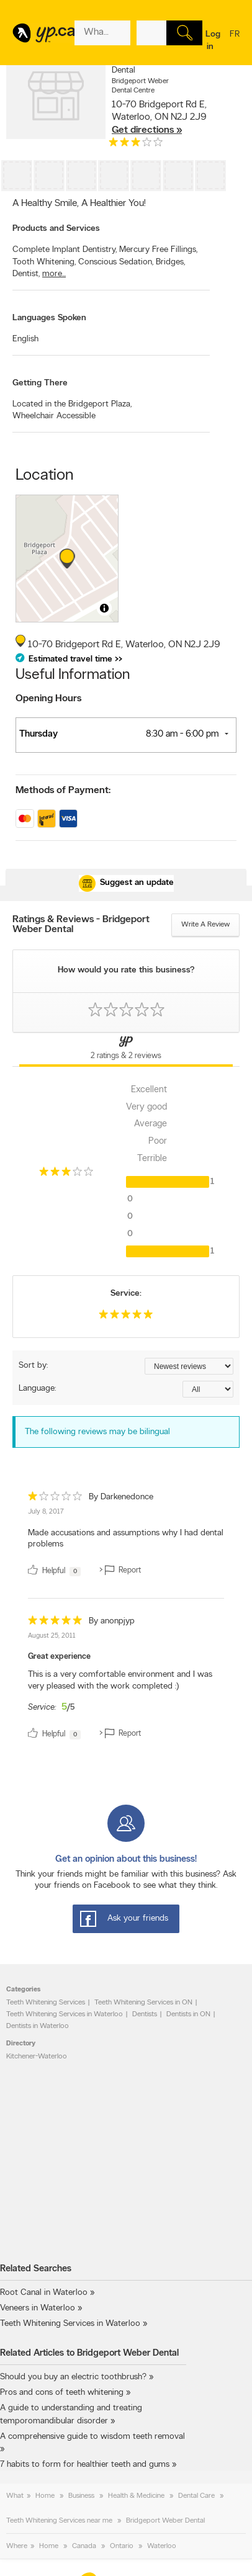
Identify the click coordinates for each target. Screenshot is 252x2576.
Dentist (26, 274)
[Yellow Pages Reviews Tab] (126, 1050)
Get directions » (147, 130)
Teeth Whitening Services (45, 2002)
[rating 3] (136, 145)
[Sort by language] (207, 1389)
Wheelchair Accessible (54, 416)
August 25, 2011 (52, 1636)
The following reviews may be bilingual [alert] (97, 1432)
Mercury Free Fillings (158, 249)
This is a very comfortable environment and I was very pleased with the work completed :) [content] (120, 1680)
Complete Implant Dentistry (64, 249)
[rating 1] (55, 1499)
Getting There (40, 383)
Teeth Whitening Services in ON (143, 2002)
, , (159, 117)
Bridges (170, 262)
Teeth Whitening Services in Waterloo (64, 2014)
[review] (126, 1536)
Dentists (144, 2014)
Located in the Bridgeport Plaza (72, 404)
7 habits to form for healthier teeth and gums (84, 2464)
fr (235, 42)
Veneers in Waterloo (37, 2308)
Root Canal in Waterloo (44, 2292)
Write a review (205, 924)
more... (54, 274)
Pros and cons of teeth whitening (62, 2392)
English (25, 339)
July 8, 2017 (46, 1512)
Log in (212, 41)
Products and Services (56, 228)
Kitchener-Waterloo (36, 2056)
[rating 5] (126, 1317)
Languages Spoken (49, 318)
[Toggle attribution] (104, 608)
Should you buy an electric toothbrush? (73, 2377)
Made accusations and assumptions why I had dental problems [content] (125, 1539)
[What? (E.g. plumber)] (102, 32)
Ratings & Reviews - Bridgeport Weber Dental (81, 925)
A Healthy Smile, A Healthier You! (79, 204)
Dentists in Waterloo (37, 2026)
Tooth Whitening (44, 262)
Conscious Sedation (115, 262)
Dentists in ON (188, 2014)
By (121, 1497)
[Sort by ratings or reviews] (189, 1366)
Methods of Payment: (63, 791)
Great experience (59, 1657)
